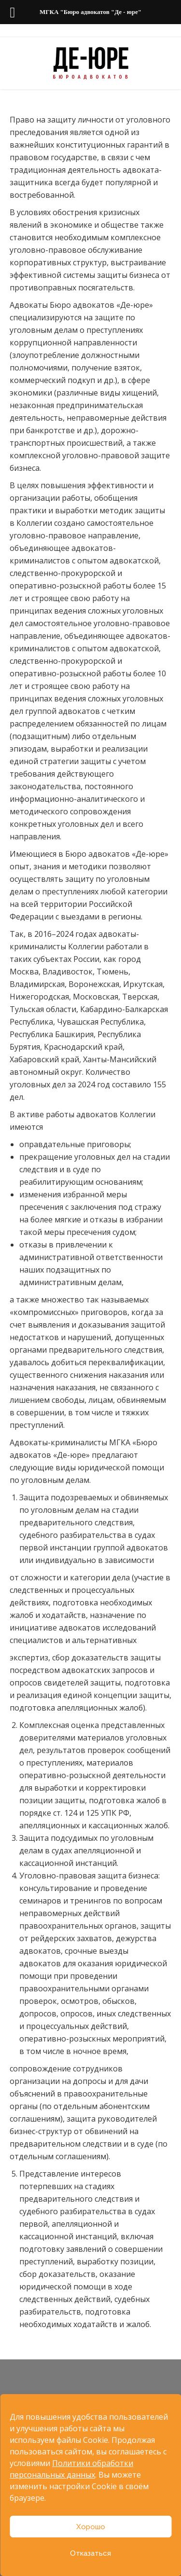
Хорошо (90, 2526)
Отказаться (90, 2553)
